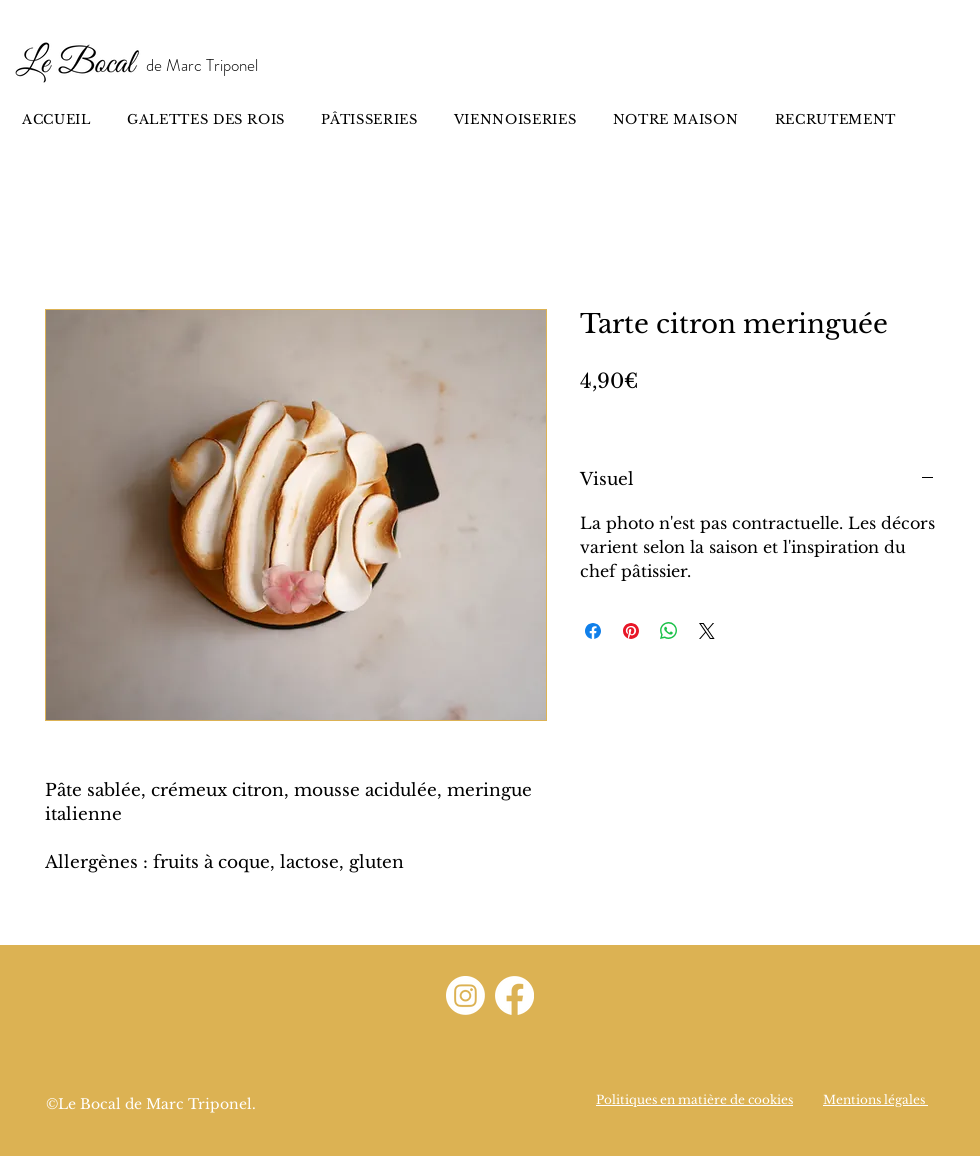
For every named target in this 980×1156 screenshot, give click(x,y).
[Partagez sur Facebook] (593, 631)
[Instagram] (465, 995)
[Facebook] (514, 995)
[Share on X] (707, 631)
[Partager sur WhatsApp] (669, 631)
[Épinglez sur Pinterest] (631, 631)
